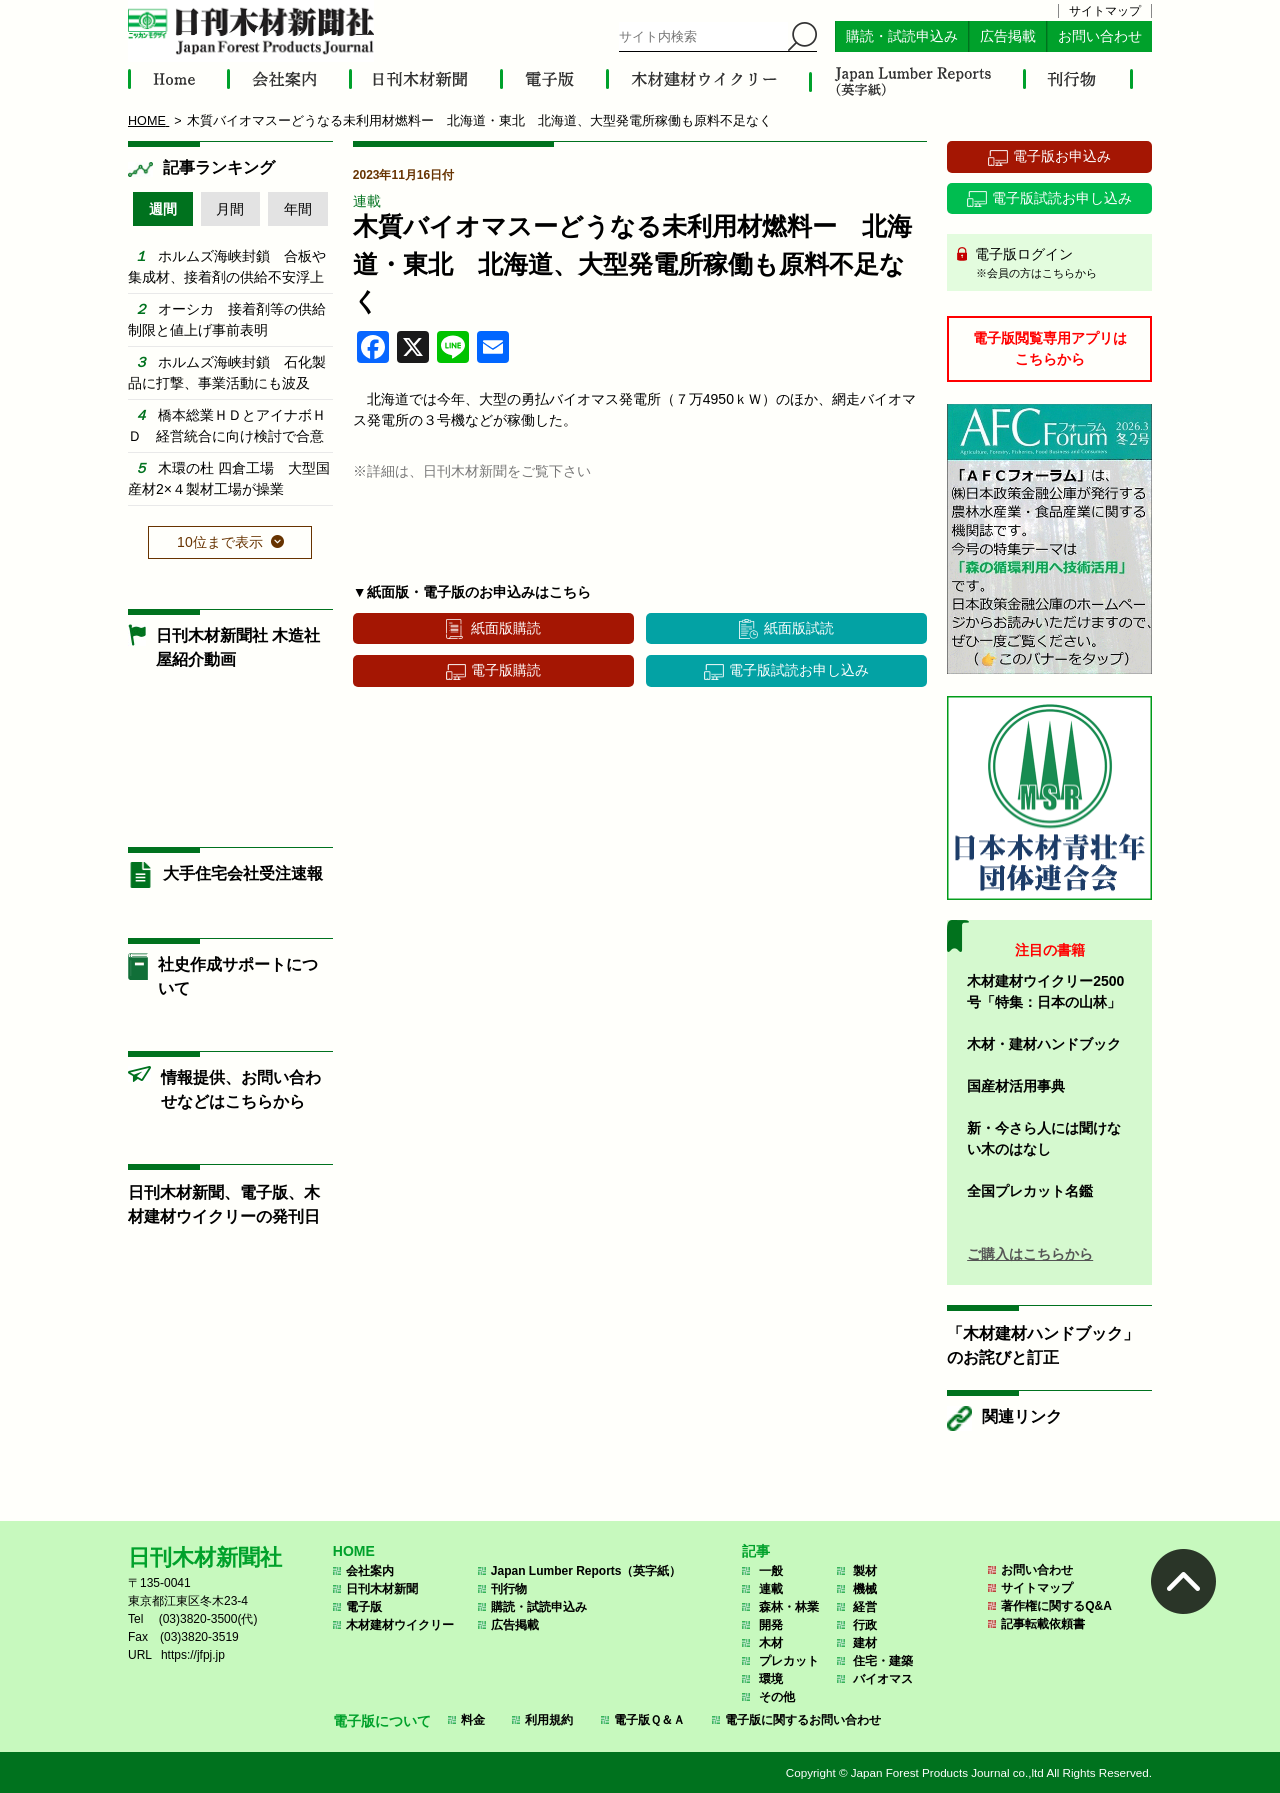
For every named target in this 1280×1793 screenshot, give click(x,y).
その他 (777, 1697)
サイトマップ (1105, 11)
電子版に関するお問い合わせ (803, 1720)
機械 (865, 1589)
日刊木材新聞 (382, 1589)
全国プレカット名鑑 (1030, 1191)
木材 (771, 1643)
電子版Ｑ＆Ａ (649, 1720)
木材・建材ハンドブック (1044, 1044)
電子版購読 (506, 670)
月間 (230, 209)
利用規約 (549, 1720)
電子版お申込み (1062, 156)
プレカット (789, 1661)
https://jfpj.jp (193, 1655)
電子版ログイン (1056, 264)
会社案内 (370, 1571)
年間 (298, 209)
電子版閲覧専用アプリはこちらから (1050, 348)
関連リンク (1022, 1416)
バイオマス (883, 1679)
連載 (367, 201)
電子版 (364, 1607)
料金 (473, 1720)
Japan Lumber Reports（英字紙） (586, 1571)
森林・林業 (789, 1607)
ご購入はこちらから (1030, 1254)
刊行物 (509, 1589)
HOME (354, 1551)
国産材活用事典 (1016, 1086)
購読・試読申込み (902, 36)
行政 (865, 1625)
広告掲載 (1008, 36)
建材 (865, 1643)
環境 (771, 1679)
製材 (865, 1571)
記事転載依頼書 (1043, 1624)
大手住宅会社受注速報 (243, 873)
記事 (756, 1551)
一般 (771, 1571)
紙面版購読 (506, 628)
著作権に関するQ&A (1056, 1606)
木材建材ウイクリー (400, 1625)
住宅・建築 (883, 1661)
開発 (771, 1625)
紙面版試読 (799, 628)
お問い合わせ (1100, 36)
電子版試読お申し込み (799, 670)
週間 (163, 209)
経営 (865, 1607)
